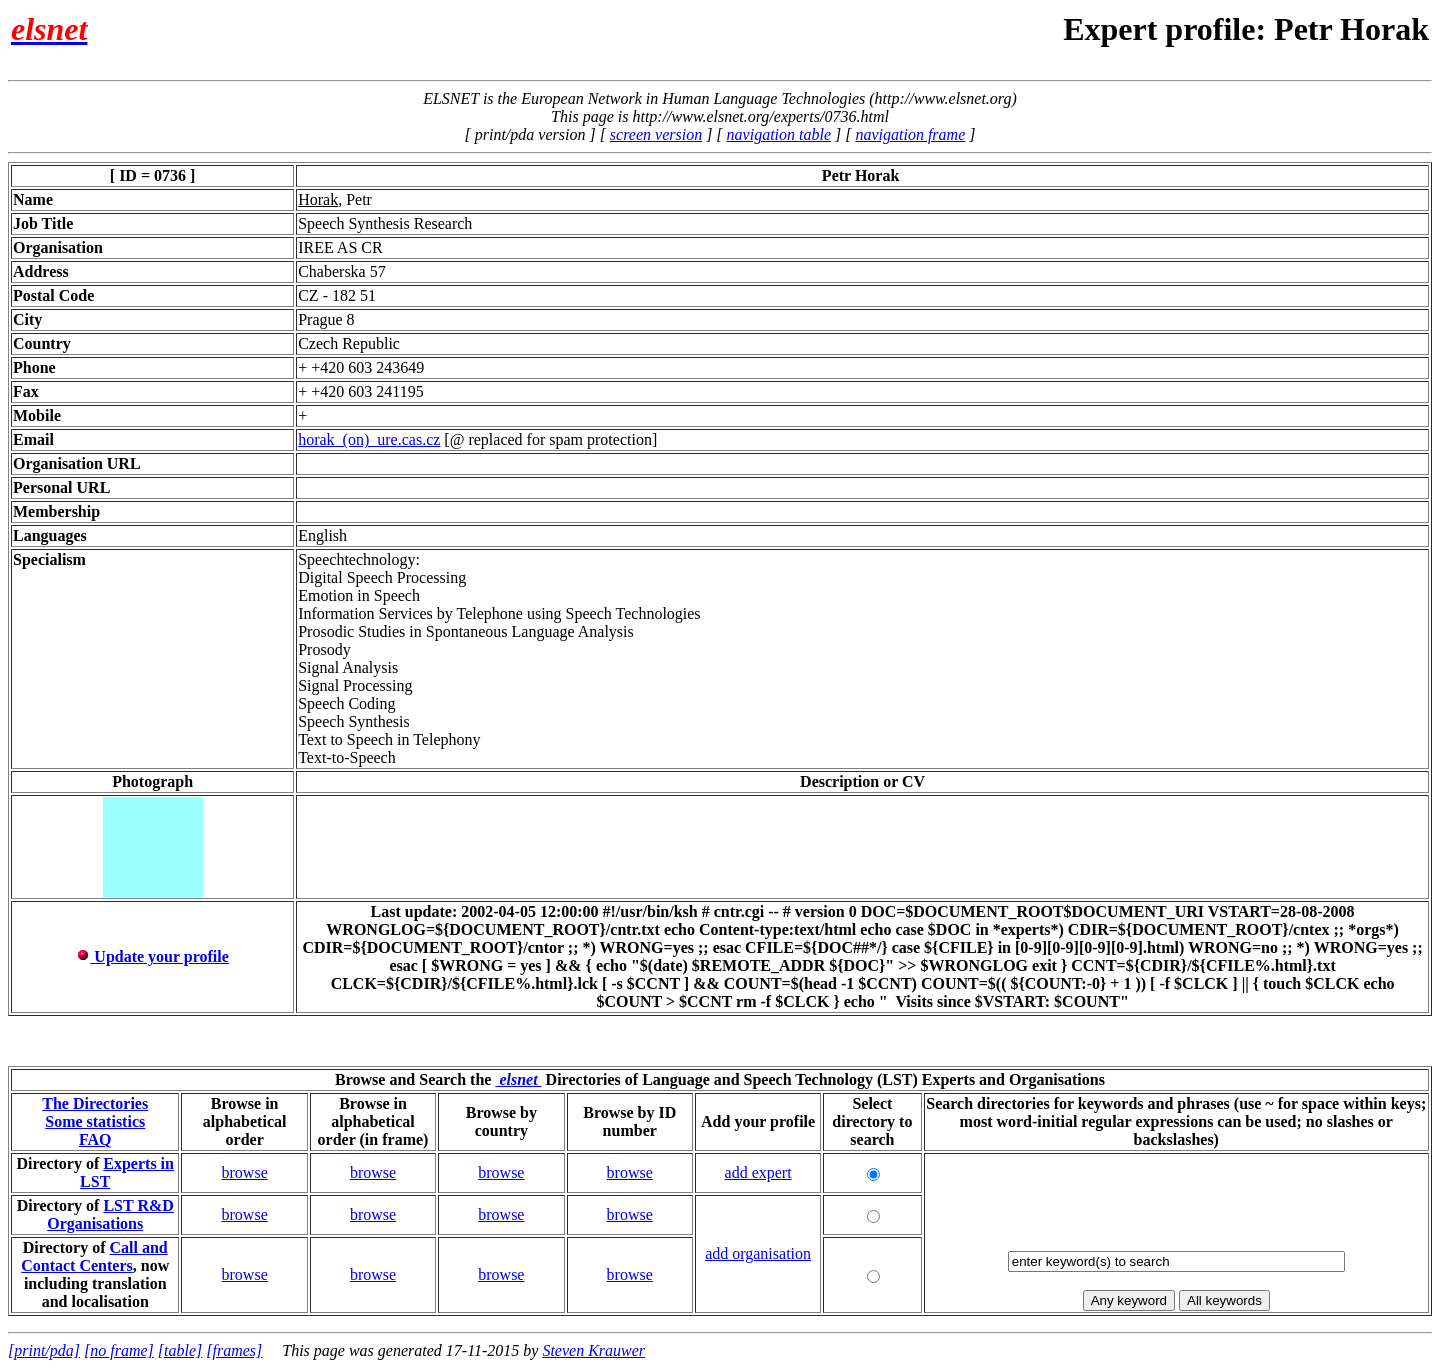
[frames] (234, 1350)
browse (245, 1172)
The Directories (95, 1103)
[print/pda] (44, 1350)
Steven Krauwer (593, 1350)
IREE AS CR (340, 247)
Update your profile (152, 956)
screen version (656, 134)
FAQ (95, 1139)
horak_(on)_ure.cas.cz (369, 439)
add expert (758, 1172)
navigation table (779, 134)
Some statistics (95, 1121)
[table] (180, 1350)
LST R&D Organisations (110, 1214)
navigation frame (910, 134)
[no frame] (119, 1350)
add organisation (758, 1253)
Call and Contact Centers (94, 1256)
